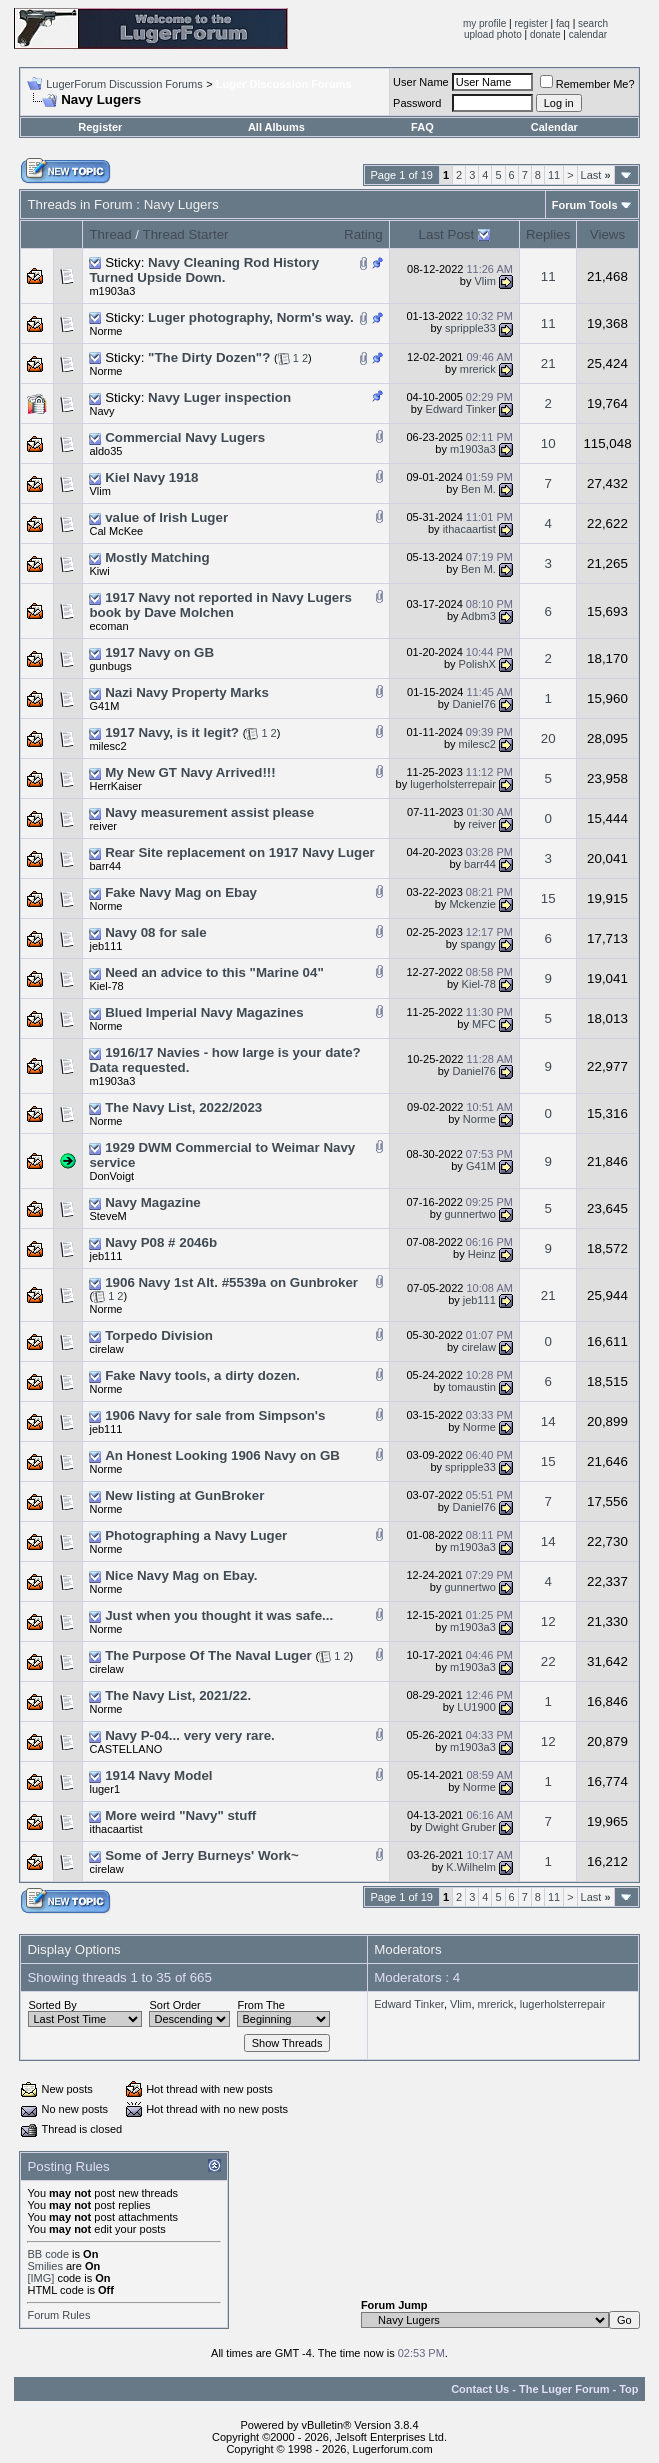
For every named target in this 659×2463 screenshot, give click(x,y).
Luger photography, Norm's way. (251, 317)
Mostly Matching (157, 557)
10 (548, 443)
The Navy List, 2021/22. (178, 1695)
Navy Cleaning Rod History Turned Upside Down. (204, 270)
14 (548, 1421)
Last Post (447, 234)
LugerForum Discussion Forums (124, 84)
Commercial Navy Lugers (185, 437)
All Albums (276, 127)
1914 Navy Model (158, 1775)
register (530, 23)
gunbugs (110, 666)
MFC (484, 1024)
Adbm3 (478, 616)
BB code (48, 2254)
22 (548, 1661)
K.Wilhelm (471, 1867)
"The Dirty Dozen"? (209, 357)
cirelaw (106, 1349)
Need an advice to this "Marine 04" (214, 972)
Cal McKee (116, 531)
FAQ (422, 127)
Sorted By (52, 2005)
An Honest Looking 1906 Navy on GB (222, 1455)
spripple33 (470, 328)
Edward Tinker (461, 409)
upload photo (493, 34)
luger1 (104, 1789)
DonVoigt (111, 1176)
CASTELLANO (125, 1749)
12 (548, 1621)
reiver (103, 826)
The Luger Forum (564, 2389)
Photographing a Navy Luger (196, 1535)
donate (545, 34)
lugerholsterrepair (453, 784)
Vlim (484, 281)
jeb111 (105, 946)
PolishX (477, 664)
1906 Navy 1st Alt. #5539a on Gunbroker (231, 1282)
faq (563, 23)
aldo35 (105, 451)
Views (607, 234)
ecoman (108, 626)
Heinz (482, 1254)
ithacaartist (469, 529)
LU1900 (476, 1707)
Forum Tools (585, 205)
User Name (421, 82)
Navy (101, 411)
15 (548, 898)
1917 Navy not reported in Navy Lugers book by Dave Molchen (220, 605)
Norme (105, 331)
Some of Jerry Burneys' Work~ (202, 1855)
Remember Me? (587, 84)
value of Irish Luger (166, 517)
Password (417, 103)
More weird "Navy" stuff (180, 1815)
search (593, 23)
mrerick (478, 369)
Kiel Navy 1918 (151, 477)
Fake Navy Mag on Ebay (181, 892)
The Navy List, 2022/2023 (183, 1107)
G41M (104, 706)
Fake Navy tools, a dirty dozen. (202, 1375)
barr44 (105, 866)
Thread (110, 234)
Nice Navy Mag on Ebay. (181, 1575)
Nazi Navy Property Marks (187, 692)
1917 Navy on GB (159, 652)
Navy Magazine (153, 1202)
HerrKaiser (115, 786)
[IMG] (40, 2278)
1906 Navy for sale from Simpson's (215, 1415)
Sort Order (174, 2005)
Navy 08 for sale (156, 932)
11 (554, 175)
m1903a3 (112, 291)
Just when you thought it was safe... (219, 1615)
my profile (484, 23)
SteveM (107, 1216)
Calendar (554, 127)
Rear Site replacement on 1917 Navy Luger (240, 852)
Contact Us (480, 2389)
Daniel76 (473, 704)
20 (548, 738)
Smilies (44, 2266)
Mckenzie (472, 904)
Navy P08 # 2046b (161, 1242)
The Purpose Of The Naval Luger (208, 1655)
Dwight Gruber (460, 1827)
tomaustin (472, 1387)
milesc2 (107, 746)
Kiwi (99, 571)
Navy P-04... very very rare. (190, 1735)
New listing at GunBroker (184, 1495)
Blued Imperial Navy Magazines (204, 1012)
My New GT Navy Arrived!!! (190, 772)
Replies (548, 234)
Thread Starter (186, 234)
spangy (477, 944)
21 (548, 363)
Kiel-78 (106, 986)
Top (628, 2389)
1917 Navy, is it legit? (172, 732)
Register (100, 127)
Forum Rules (58, 2315)
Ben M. (478, 489)
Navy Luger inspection (219, 397)
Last (596, 175)
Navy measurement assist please (209, 812)
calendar (588, 34)
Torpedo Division (159, 1335)
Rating (363, 234)
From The (260, 2005)
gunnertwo (469, 1214)
